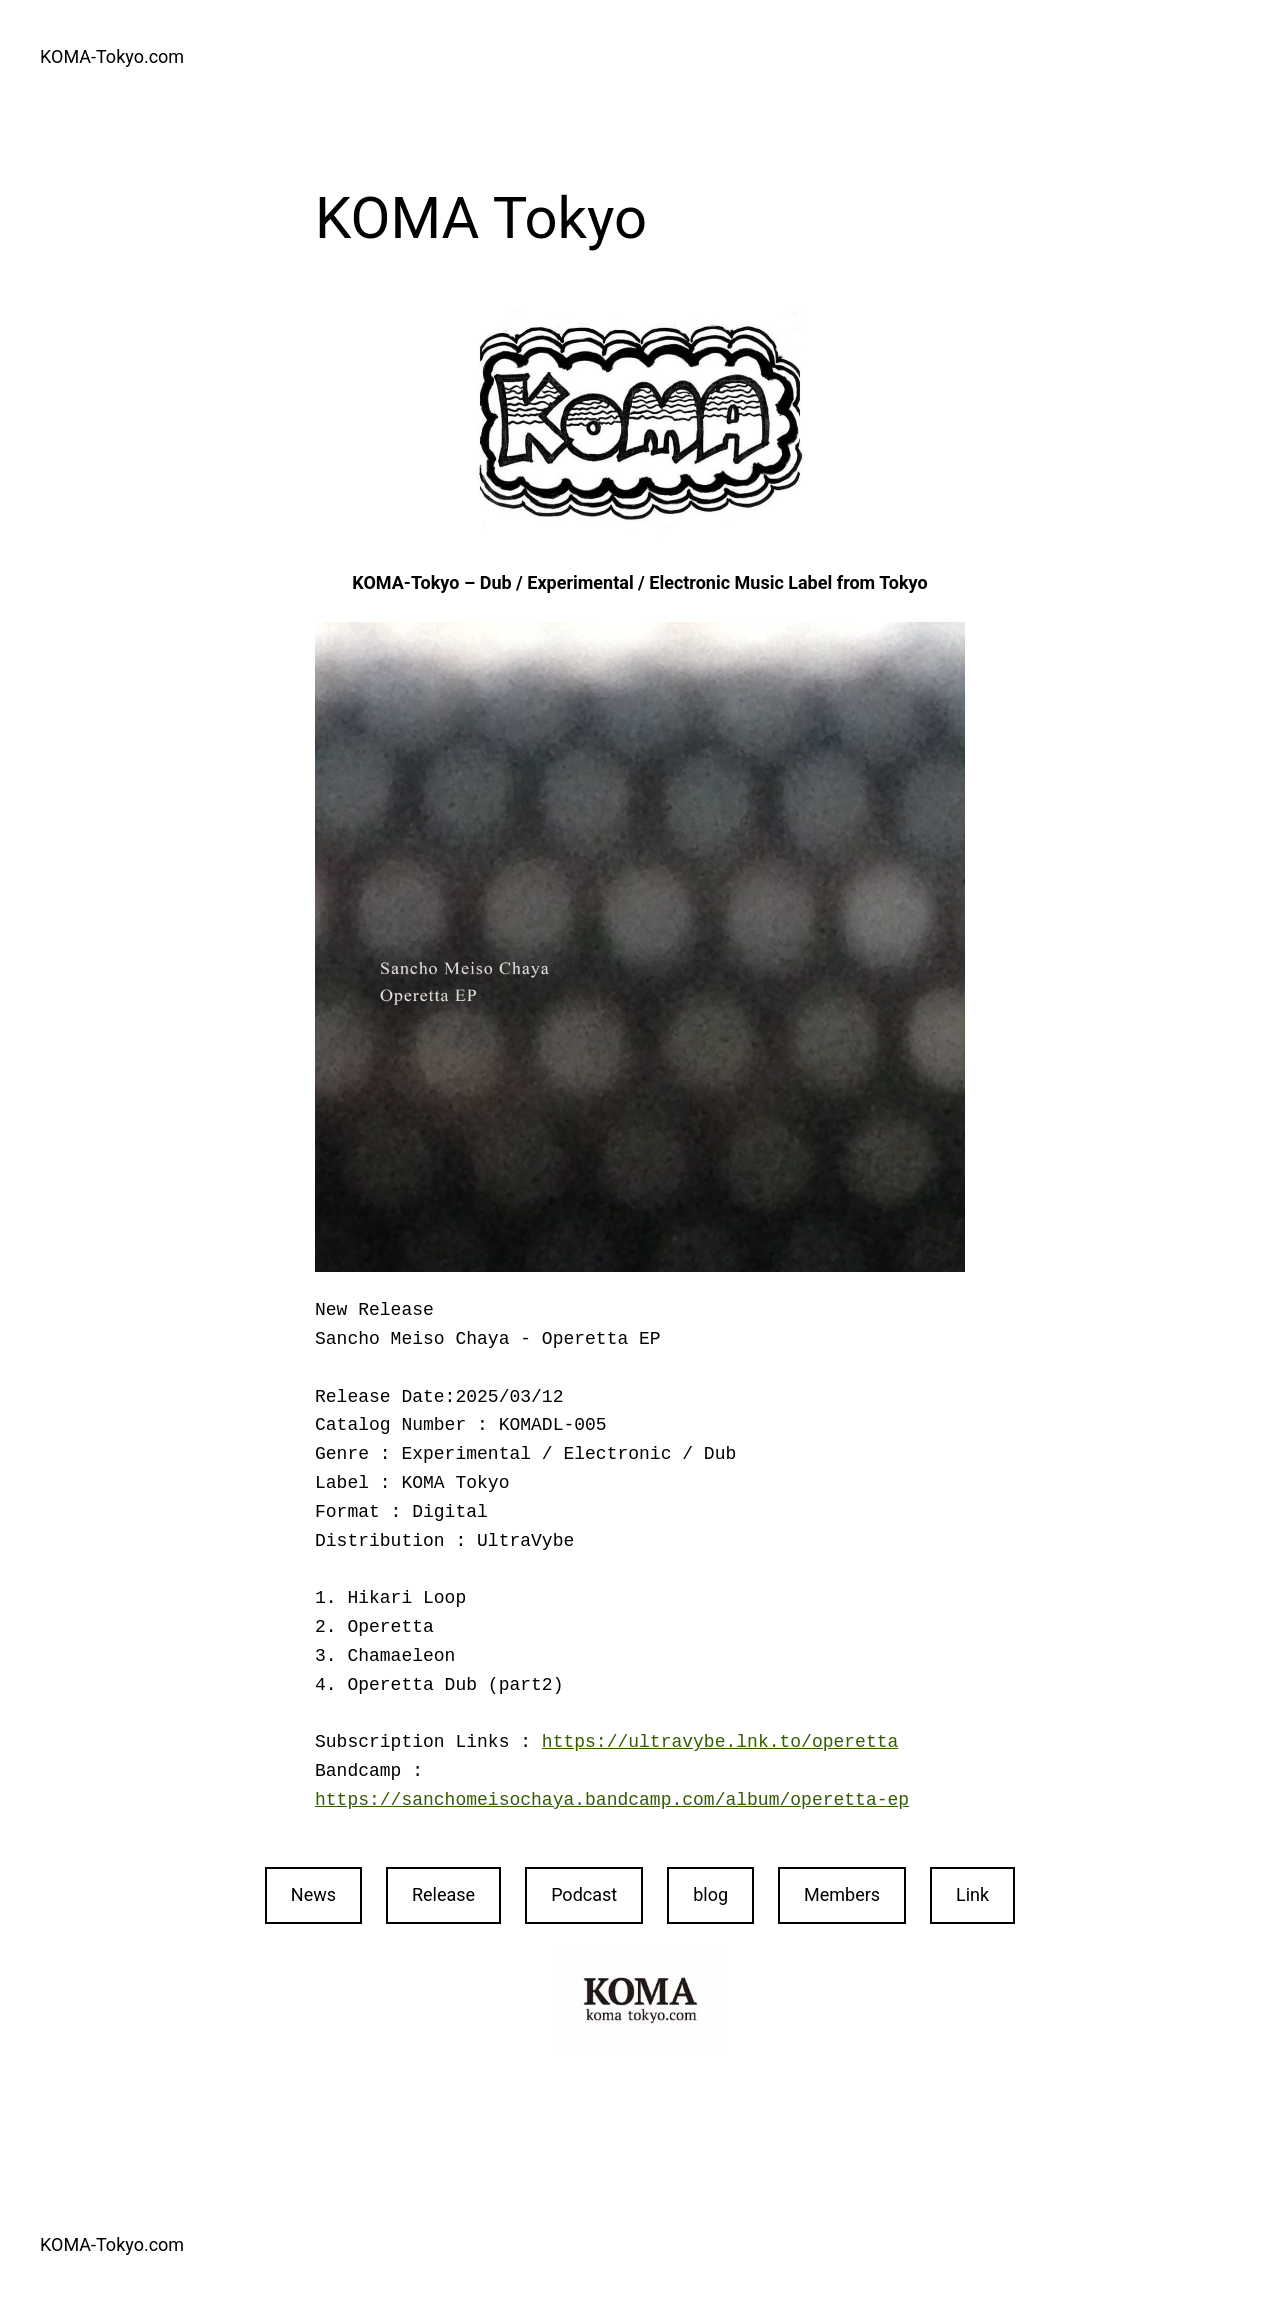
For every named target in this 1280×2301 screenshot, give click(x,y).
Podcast (584, 1894)
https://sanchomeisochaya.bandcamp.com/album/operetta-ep (612, 1800)
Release (443, 1894)
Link (972, 1894)
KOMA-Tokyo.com (112, 56)
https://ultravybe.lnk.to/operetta (720, 1742)
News (313, 1894)
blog (710, 1894)
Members (842, 1894)
